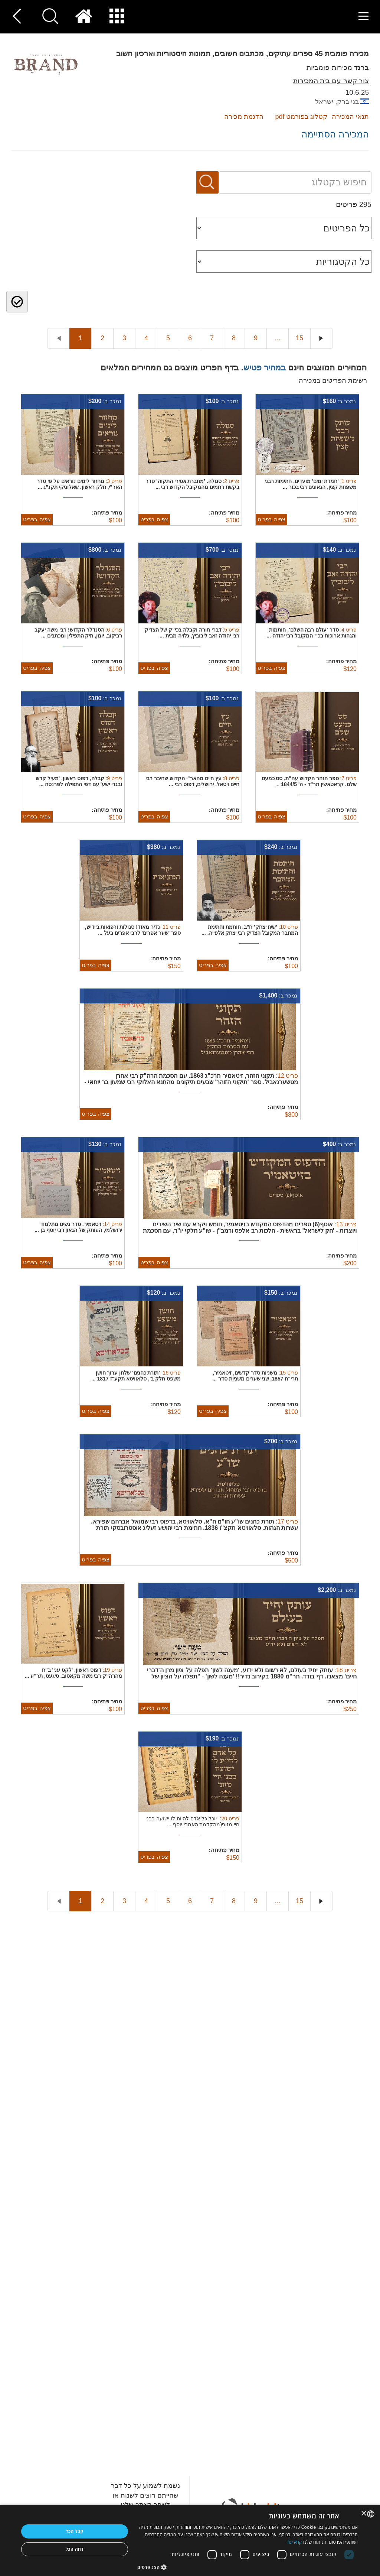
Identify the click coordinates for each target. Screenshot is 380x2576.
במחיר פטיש (264, 367)
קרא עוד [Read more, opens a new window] (294, 2542)
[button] (247, 2566)
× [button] (364, 2514)
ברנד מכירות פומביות (338, 67)
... (277, 338)
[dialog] (190, 2540)
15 (299, 338)
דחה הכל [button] (74, 2549)
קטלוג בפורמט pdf (301, 116)
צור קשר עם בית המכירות (331, 81)
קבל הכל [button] (74, 2531)
